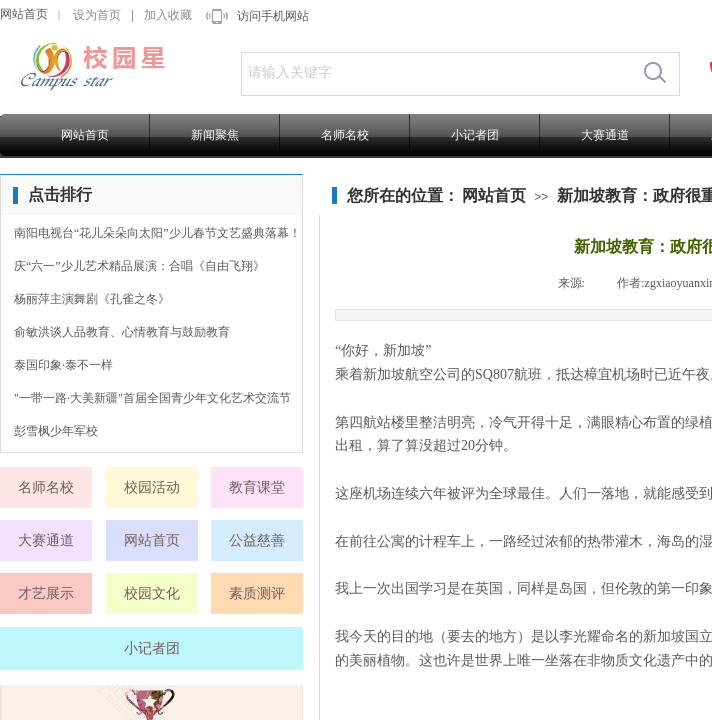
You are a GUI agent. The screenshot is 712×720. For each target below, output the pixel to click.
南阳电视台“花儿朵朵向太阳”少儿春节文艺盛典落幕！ (157, 233)
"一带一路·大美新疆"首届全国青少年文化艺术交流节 (152, 398)
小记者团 (475, 135)
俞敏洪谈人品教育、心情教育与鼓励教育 (122, 332)
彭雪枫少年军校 (56, 431)
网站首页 (24, 14)
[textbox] (436, 73)
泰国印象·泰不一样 (63, 365)
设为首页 (97, 15)
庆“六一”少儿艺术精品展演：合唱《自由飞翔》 (139, 266)
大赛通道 (605, 135)
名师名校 (345, 135)
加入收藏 (168, 15)
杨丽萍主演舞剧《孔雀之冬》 (92, 299)
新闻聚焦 (215, 135)
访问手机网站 (273, 16)
